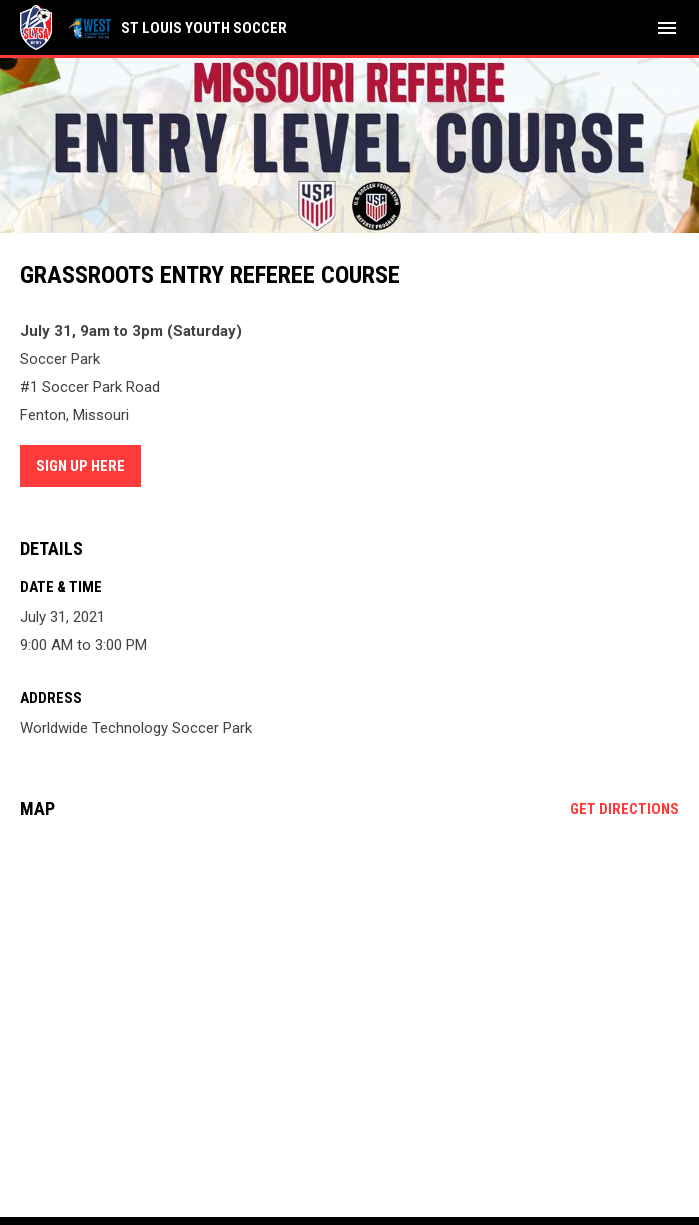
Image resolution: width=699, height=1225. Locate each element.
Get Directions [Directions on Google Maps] (624, 809)
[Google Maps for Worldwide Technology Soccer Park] (349, 988)
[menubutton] (667, 28)
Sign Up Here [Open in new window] (80, 466)
